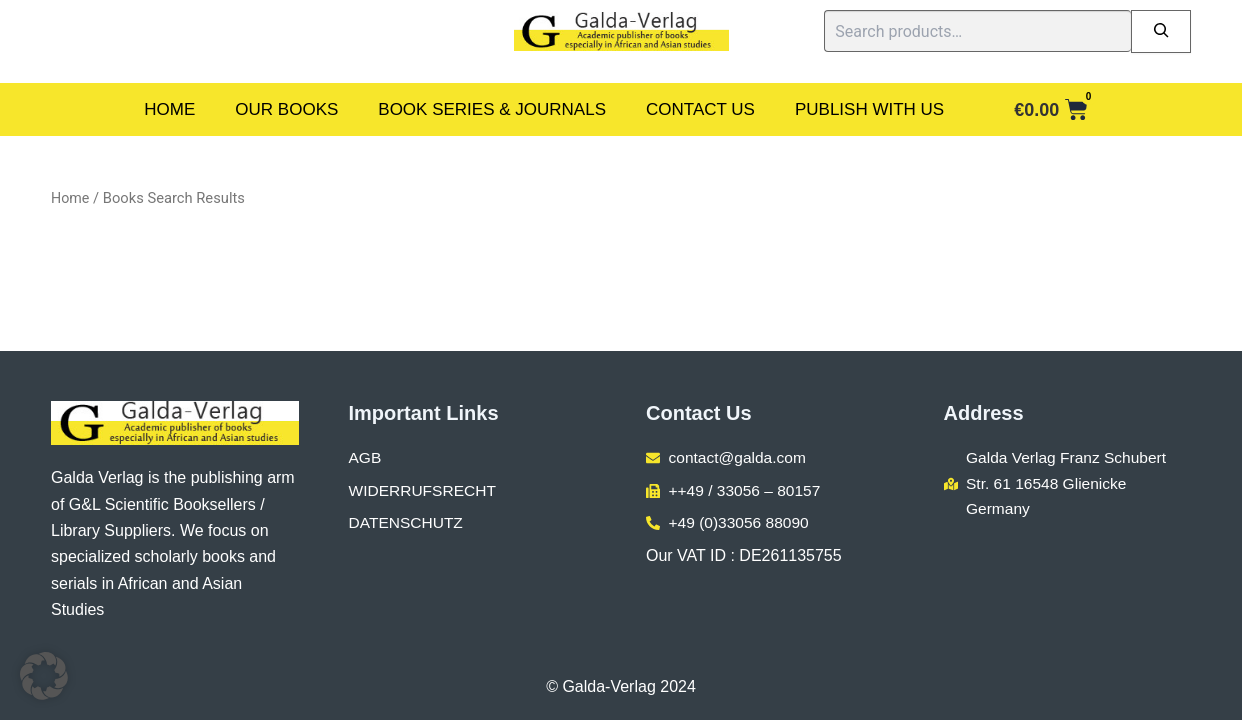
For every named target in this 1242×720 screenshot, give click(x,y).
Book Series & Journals (492, 109)
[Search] (1161, 31)
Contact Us (700, 109)
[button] (44, 676)
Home (169, 109)
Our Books (286, 109)
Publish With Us (869, 109)
